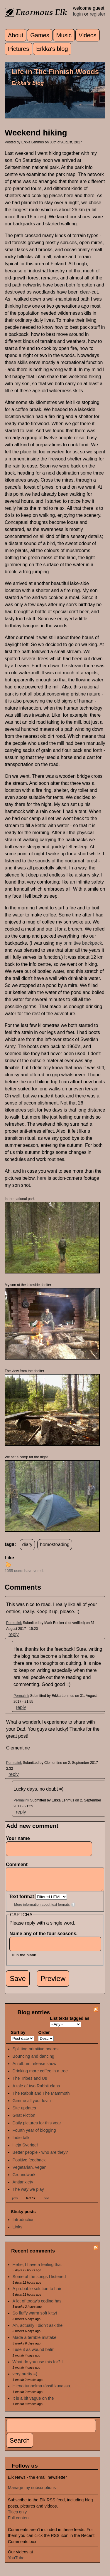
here (41, 1178)
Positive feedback (29, 2164)
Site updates (24, 2112)
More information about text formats (42, 1909)
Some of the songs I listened (39, 2281)
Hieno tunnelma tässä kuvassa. (42, 2390)
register (97, 13)
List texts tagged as (69, 2022)
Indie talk (21, 2142)
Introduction (24, 2224)
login (78, 13)
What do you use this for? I (38, 2366)
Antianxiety (23, 2186)
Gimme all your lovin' (32, 2105)
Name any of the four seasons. (45, 1937)
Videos (88, 35)
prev (15, 2202)
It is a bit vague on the (33, 2402)
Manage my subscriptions (32, 2492)
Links (18, 2231)
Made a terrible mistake (35, 2341)
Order (44, 2036)
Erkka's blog (52, 49)
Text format (22, 1900)
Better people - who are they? (40, 2156)
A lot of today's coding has (37, 2305)
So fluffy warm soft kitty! (35, 2317)
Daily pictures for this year (37, 2127)
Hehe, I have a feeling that (37, 2269)
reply (14, 1634)
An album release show (35, 2068)
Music (64, 35)
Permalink (14, 1623)
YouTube (16, 2562)
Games (39, 35)
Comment (18, 1864)
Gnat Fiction (24, 2119)
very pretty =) (25, 2378)
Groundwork (24, 2179)
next (46, 2202)
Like (9, 1557)
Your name (18, 1838)
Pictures (18, 49)
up (8, 1564)
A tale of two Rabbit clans (36, 2090)
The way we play (28, 2193)
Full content (19, 2522)
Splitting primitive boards (36, 2053)
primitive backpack (82, 943)
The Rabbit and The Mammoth (41, 2097)
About (15, 35)
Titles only (17, 2516)
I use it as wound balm (34, 2354)
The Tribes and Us (30, 2082)
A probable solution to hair (37, 2293)
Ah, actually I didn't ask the (38, 2329)
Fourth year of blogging (34, 2134)
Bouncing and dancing (33, 2060)
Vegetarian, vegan (30, 2171)
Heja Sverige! (25, 2149)
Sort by (18, 2036)
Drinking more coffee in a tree (40, 2075)
